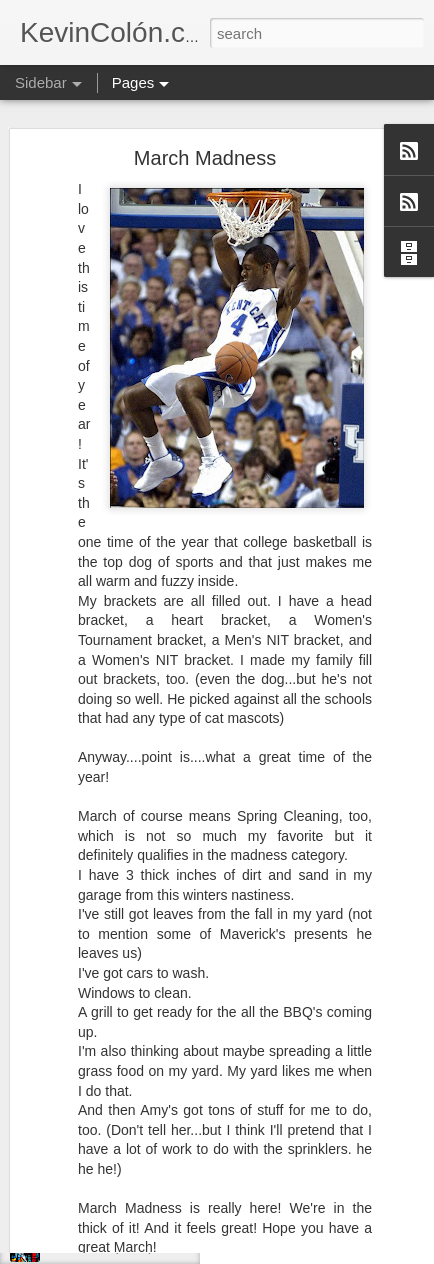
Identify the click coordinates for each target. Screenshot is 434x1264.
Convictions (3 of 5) (100, 1202)
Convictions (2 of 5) (100, 1247)
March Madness (205, 120)
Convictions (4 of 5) (100, 1157)
